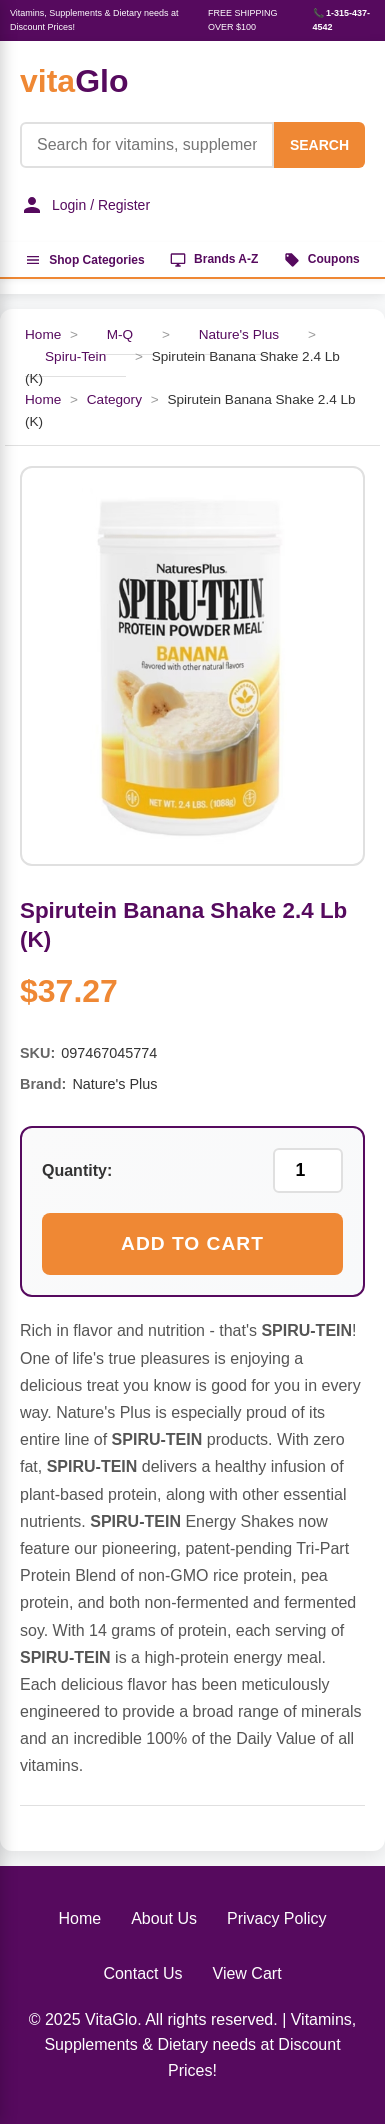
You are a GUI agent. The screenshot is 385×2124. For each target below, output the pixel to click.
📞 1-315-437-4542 (342, 20)
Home (43, 399)
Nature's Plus (239, 334)
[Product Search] (147, 145)
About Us (164, 1918)
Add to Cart (192, 1243)
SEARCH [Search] (319, 145)
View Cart (247, 1973)
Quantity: (77, 1170)
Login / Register (85, 205)
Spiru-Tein (75, 356)
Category (114, 399)
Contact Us (142, 1973)
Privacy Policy (277, 1918)
